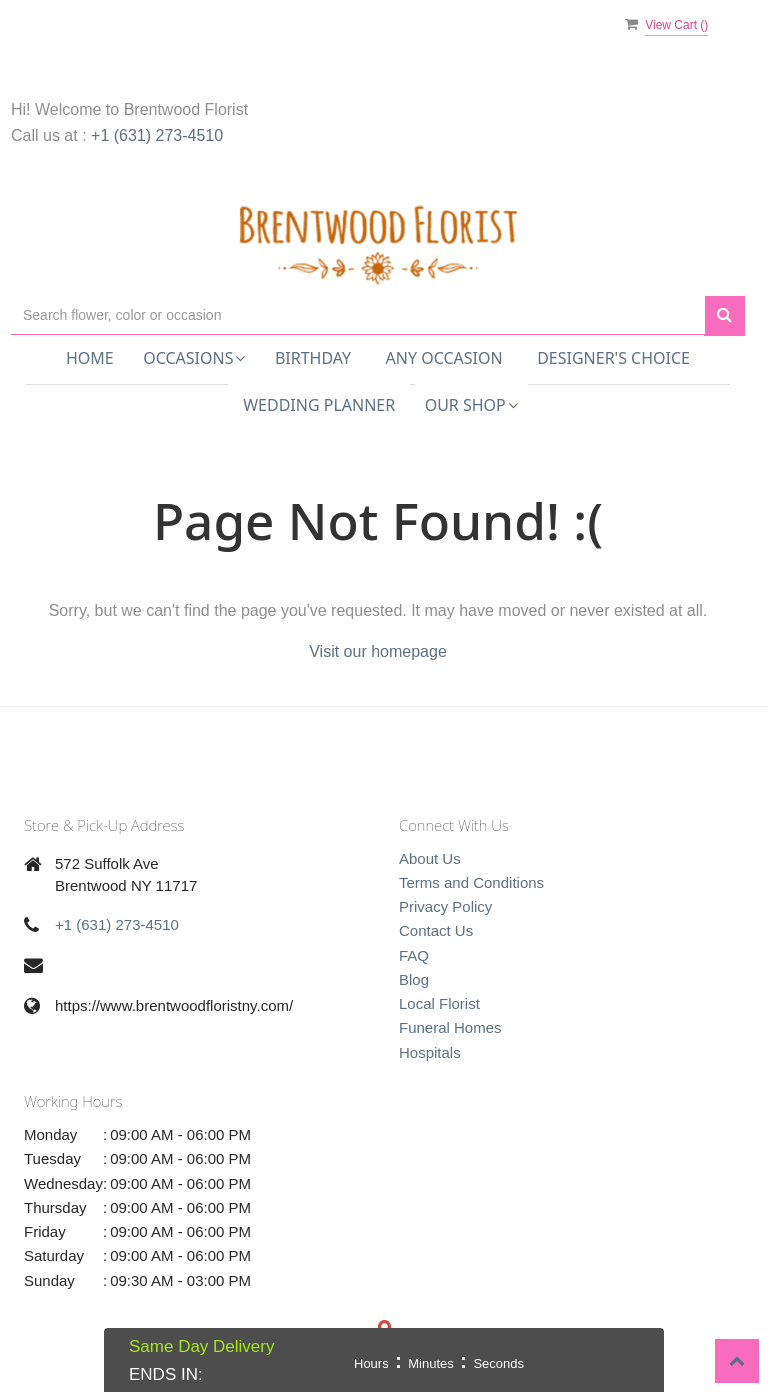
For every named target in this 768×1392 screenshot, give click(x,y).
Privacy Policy (445, 906)
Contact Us (436, 930)
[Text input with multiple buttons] (358, 315)
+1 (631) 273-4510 (157, 135)
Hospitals (430, 1052)
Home (90, 358)
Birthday (313, 358)
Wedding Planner (319, 405)
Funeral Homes (450, 1027)
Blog (414, 979)
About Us (430, 858)
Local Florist (439, 1003)
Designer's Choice (613, 358)
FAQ (414, 955)
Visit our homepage (378, 651)
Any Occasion (444, 358)
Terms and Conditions (471, 882)
